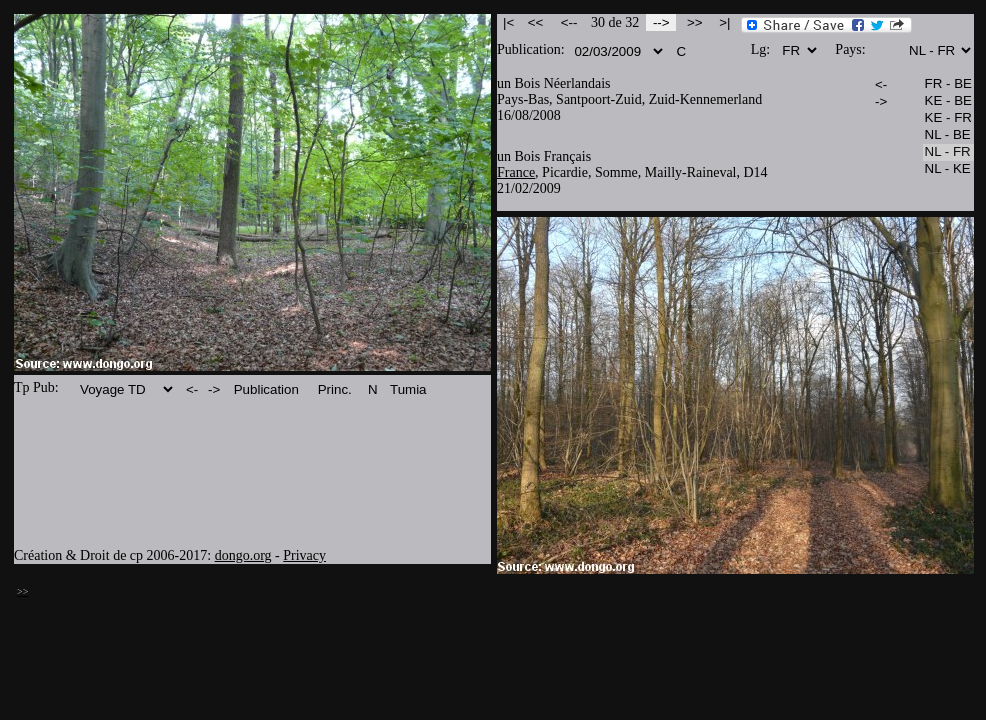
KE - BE (948, 101)
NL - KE (948, 169)
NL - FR (948, 152)
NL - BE (948, 135)
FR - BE (948, 84)
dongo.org (243, 555)
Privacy (304, 555)
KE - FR (948, 118)
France (516, 172)
